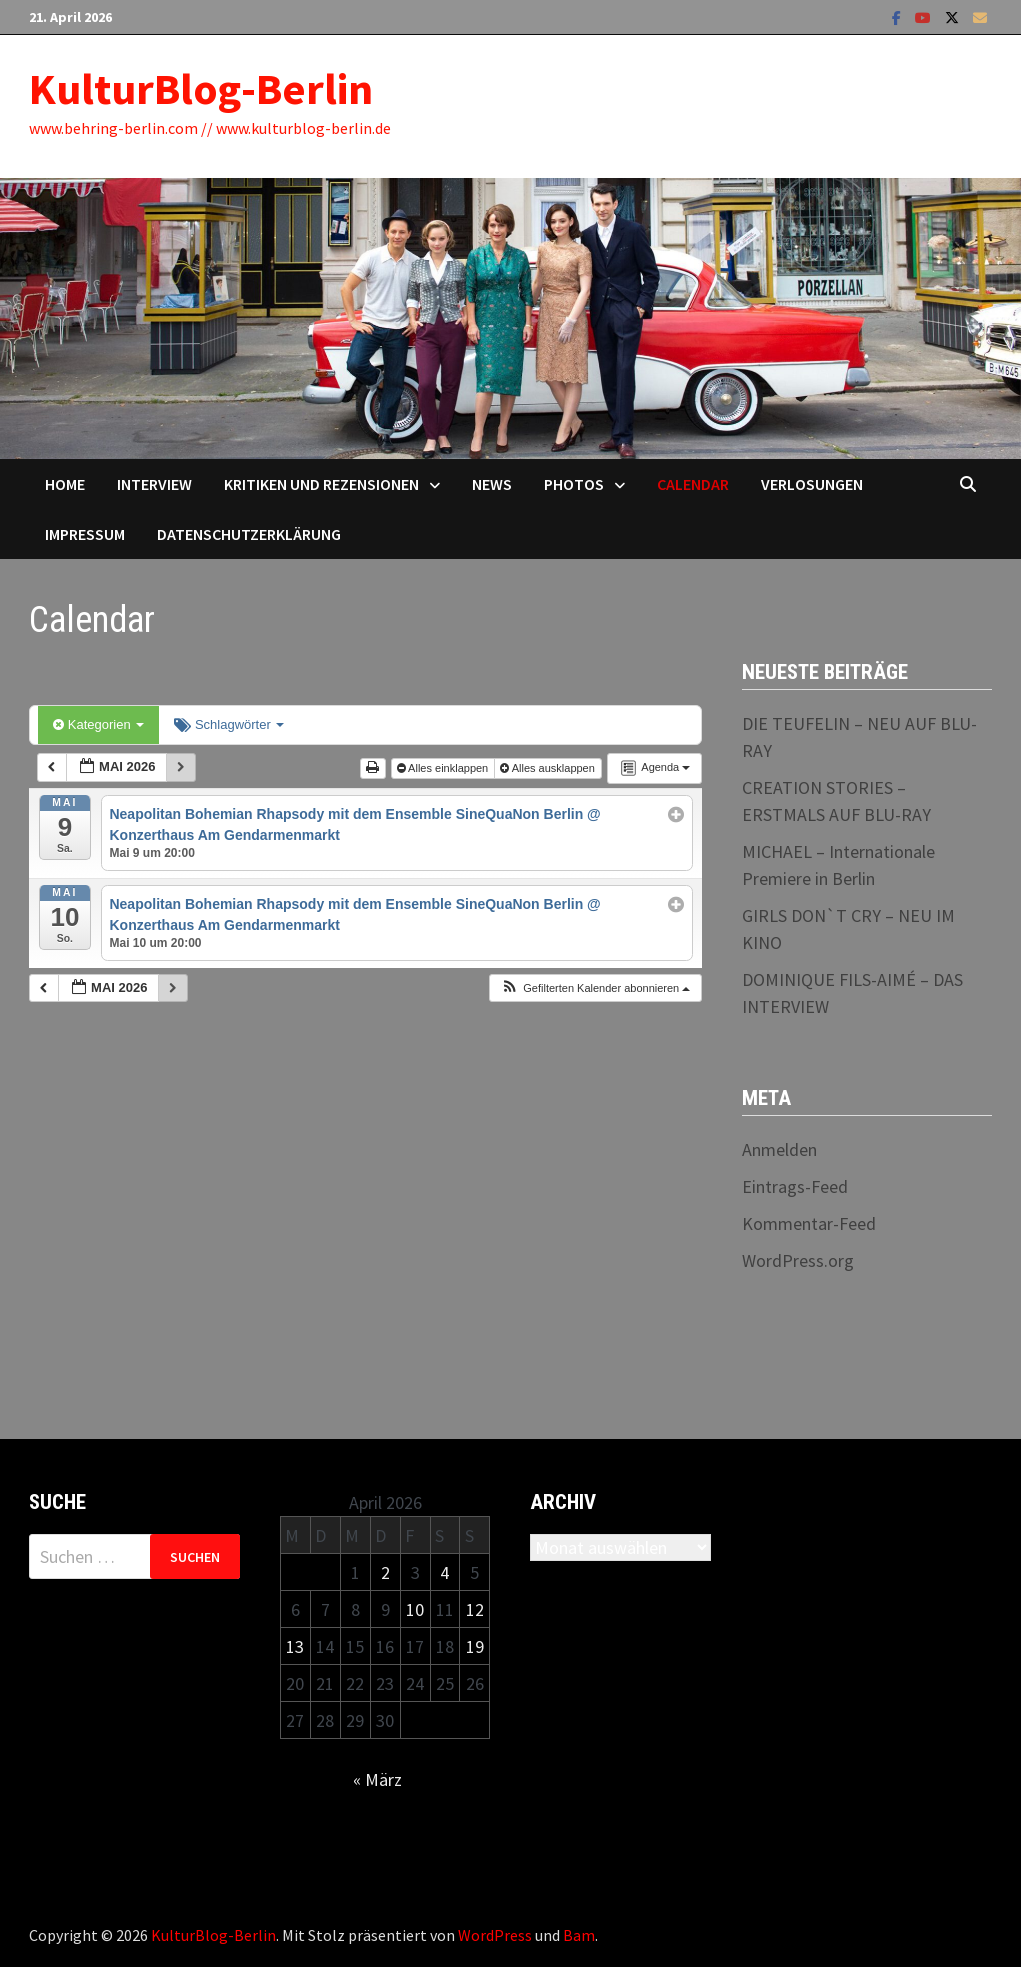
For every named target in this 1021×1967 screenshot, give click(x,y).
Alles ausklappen (549, 768)
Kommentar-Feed (809, 1223)
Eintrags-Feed (795, 1186)
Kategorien (98, 724)
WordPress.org (798, 1260)
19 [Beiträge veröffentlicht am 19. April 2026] (475, 1646)
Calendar (693, 484)
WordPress (495, 1935)
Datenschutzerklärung (249, 534)
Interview (154, 484)
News (492, 484)
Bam (579, 1935)
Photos (574, 484)
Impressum (85, 534)
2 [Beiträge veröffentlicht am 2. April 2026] (385, 1572)
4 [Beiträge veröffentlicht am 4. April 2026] (444, 1572)
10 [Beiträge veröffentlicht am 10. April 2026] (415, 1609)
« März (377, 1779)
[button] (595, 988)
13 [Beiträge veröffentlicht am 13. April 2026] (295, 1646)
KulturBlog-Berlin (201, 88)
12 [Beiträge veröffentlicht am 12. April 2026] (475, 1609)
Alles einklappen (444, 768)
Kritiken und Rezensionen (321, 484)
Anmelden (779, 1149)
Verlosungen (812, 484)
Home (65, 484)
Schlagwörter (229, 724)
